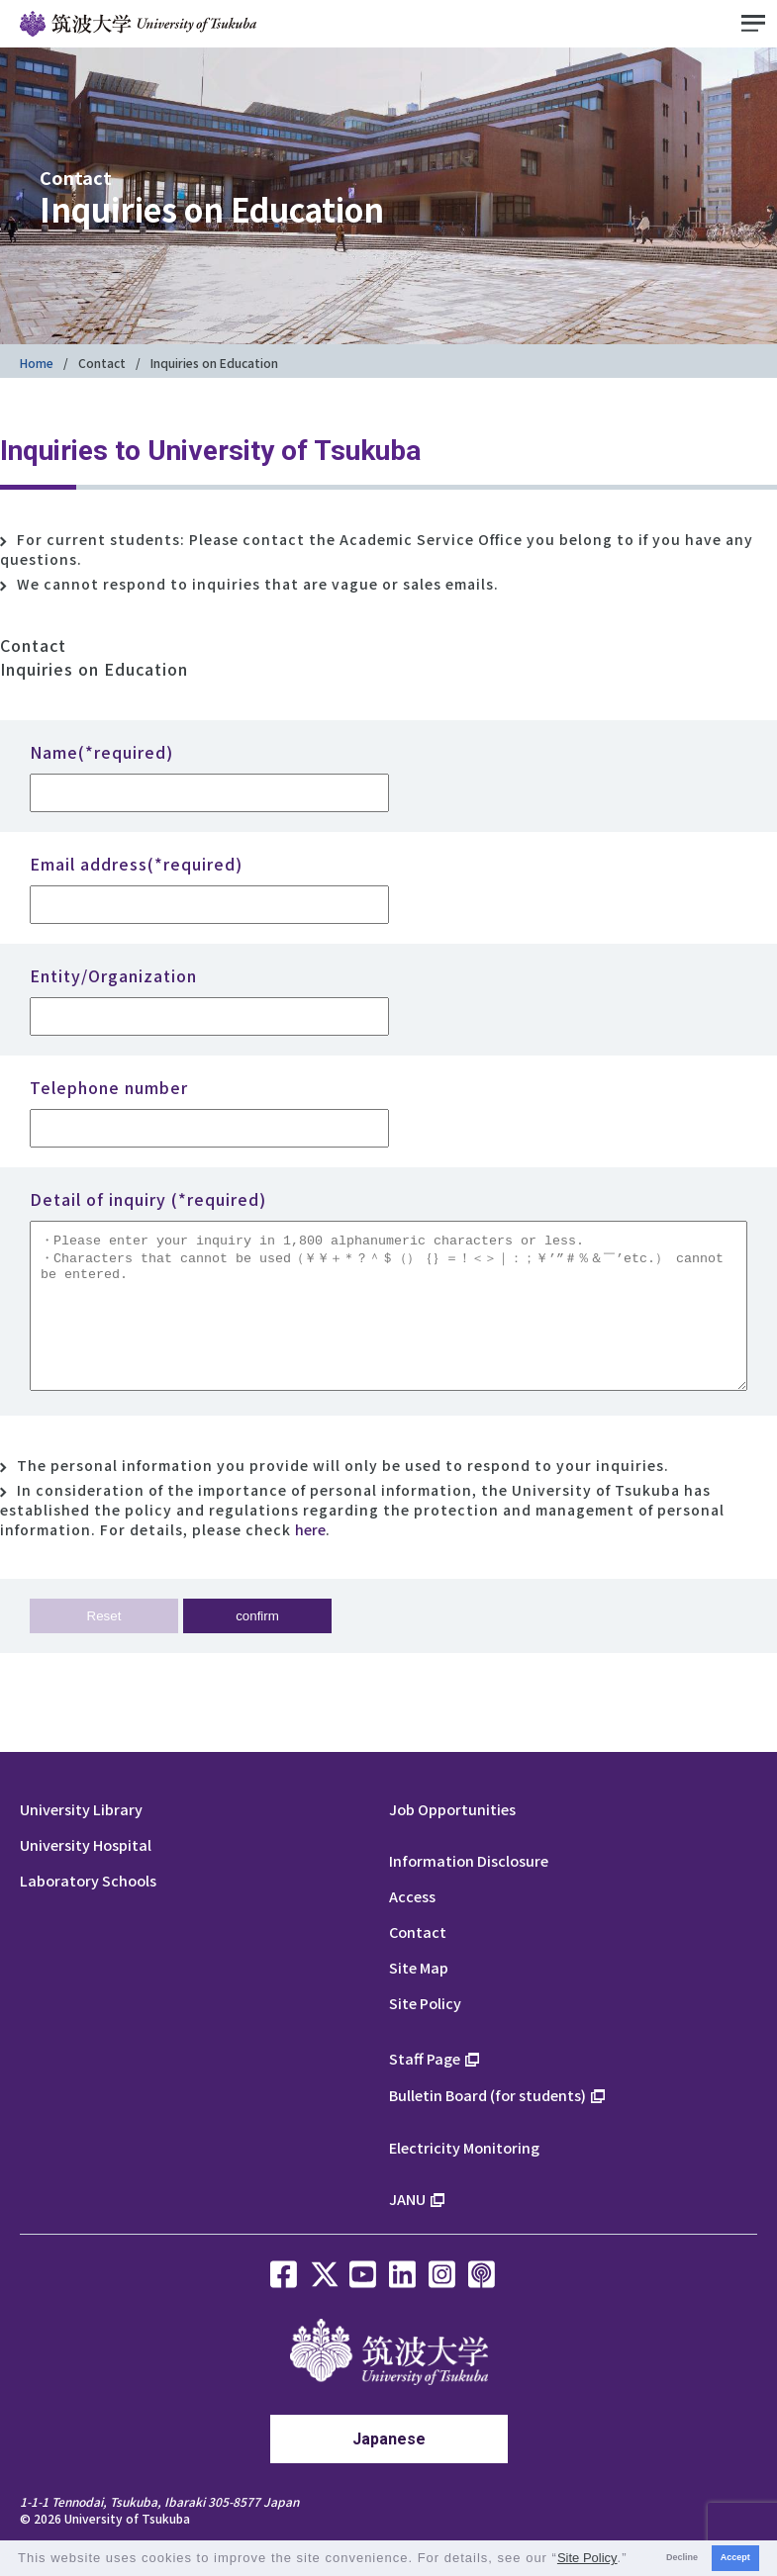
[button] (633, 2559)
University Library (81, 1838)
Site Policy (425, 2032)
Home (36, 362)
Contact (102, 362)
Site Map (418, 1996)
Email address (136, 863)
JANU (407, 2228)
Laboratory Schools (88, 1909)
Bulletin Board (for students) (487, 2124)
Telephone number (109, 1087)
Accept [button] (735, 2557)
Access (412, 1925)
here (310, 1559)
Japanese (389, 2468)
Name (101, 752)
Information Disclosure (468, 1890)
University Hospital (85, 1874)
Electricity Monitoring (464, 2176)
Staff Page (424, 2087)
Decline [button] (682, 2557)
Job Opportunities (452, 1838)
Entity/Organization (113, 975)
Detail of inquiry (148, 1199)
